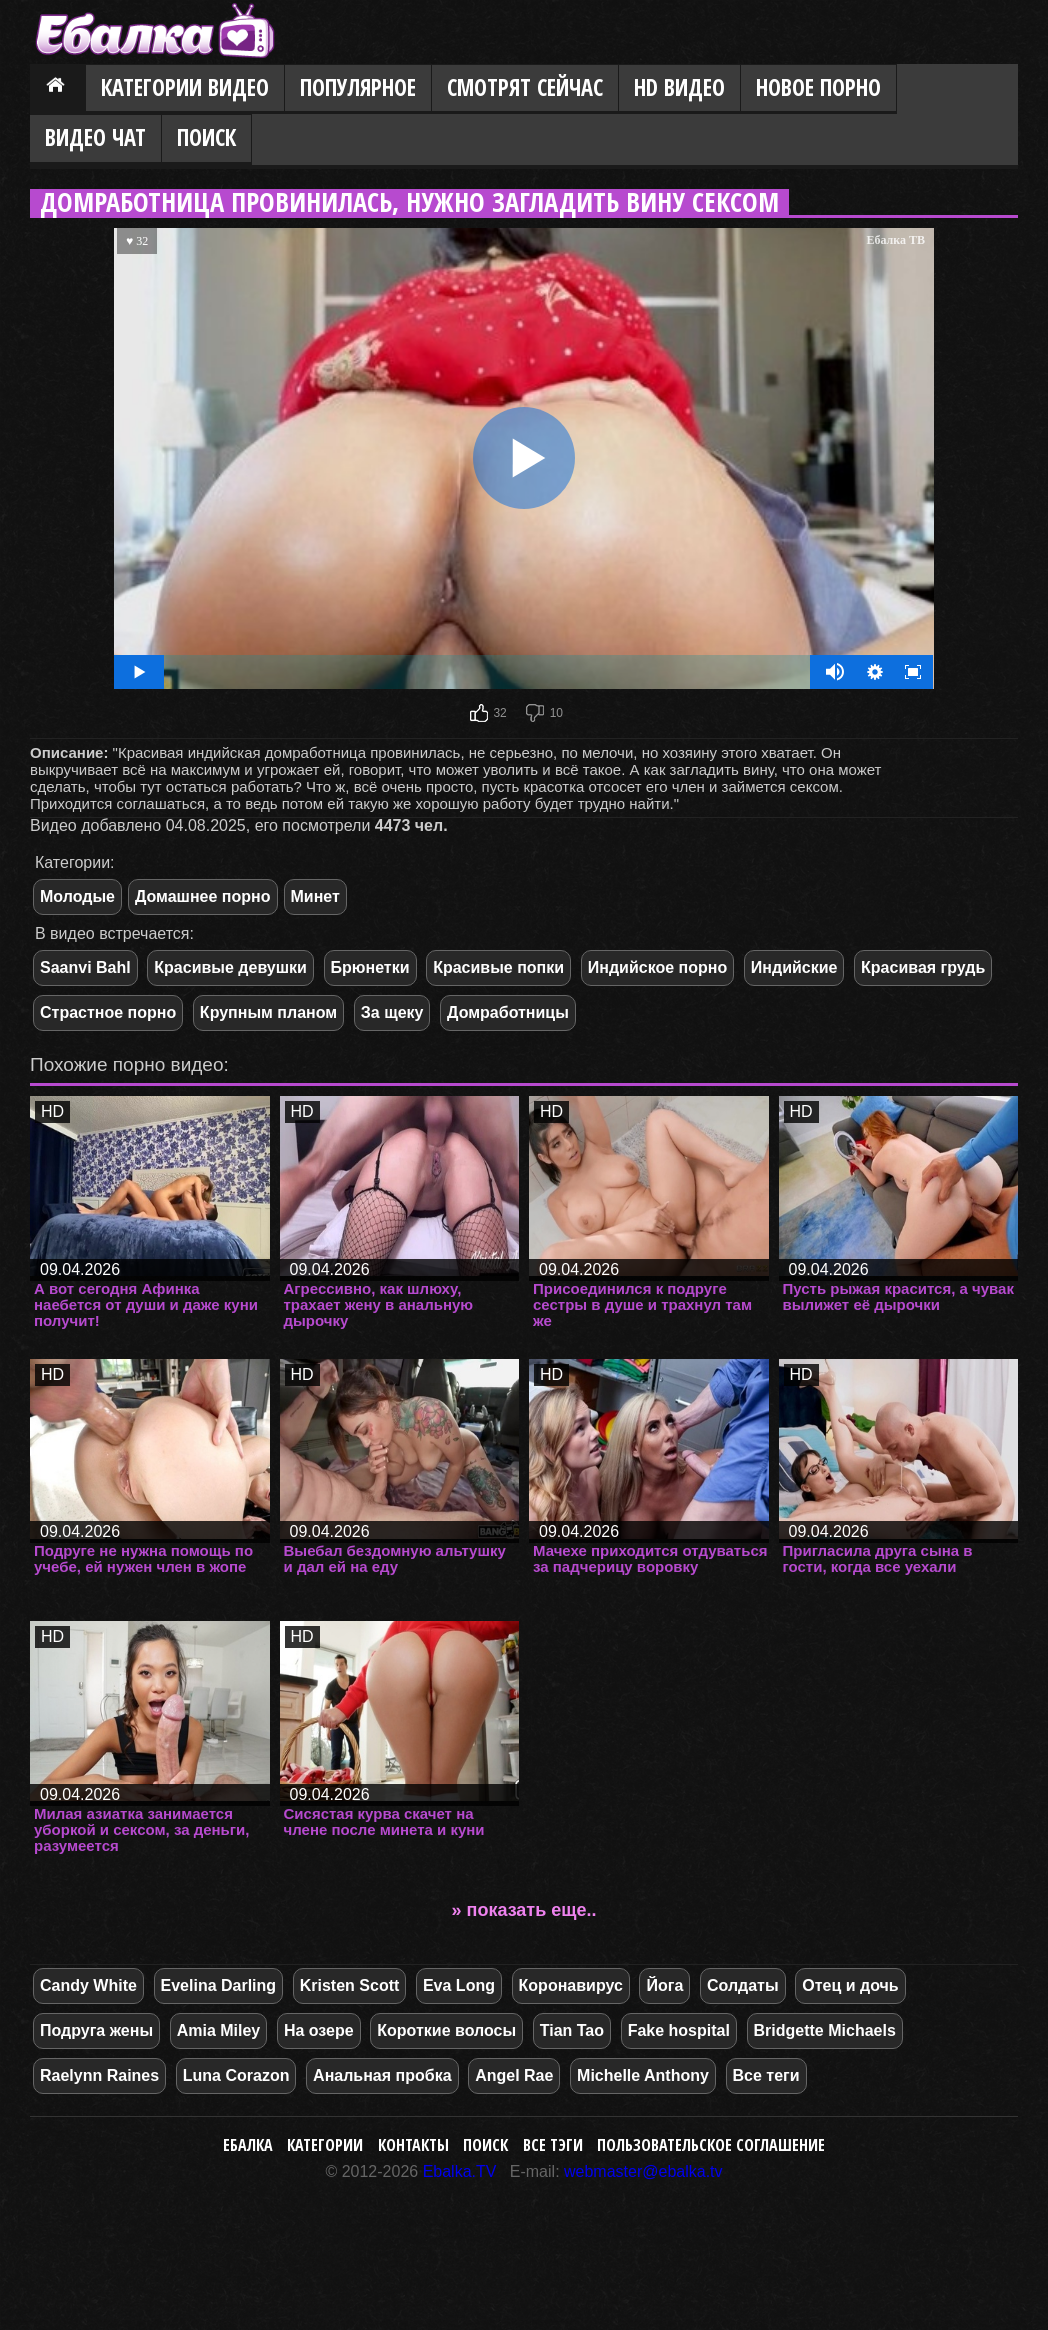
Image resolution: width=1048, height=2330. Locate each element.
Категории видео (185, 87)
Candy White (88, 1985)
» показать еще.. (524, 1910)
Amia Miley (219, 2030)
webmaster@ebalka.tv (643, 2171)
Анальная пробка (382, 2075)
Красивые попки (498, 967)
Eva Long (459, 1985)
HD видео (679, 87)
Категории (325, 2145)
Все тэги (553, 2145)
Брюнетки (370, 967)
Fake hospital (679, 2030)
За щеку (392, 1012)
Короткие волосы (446, 2030)
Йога (664, 1985)
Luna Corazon (236, 2075)
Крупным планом (268, 1012)
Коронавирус (571, 1985)
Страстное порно (108, 1012)
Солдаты (743, 1985)
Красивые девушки (230, 967)
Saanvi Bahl (85, 967)
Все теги (766, 2075)
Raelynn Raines (99, 2075)
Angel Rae (514, 2075)
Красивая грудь (923, 967)
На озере (319, 2030)
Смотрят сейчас (525, 87)
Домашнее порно (203, 896)
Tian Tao (572, 2030)
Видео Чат (95, 137)
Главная (58, 89)
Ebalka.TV (460, 2171)
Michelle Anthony (643, 2075)
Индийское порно (657, 967)
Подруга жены (96, 2030)
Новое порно (818, 87)
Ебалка (248, 2145)
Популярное (358, 87)
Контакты (413, 2145)
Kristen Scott (350, 1985)
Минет (315, 896)
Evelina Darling (219, 1985)
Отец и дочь (850, 1985)
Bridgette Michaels (825, 2030)
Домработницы (508, 1012)
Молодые (77, 896)
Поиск (206, 137)
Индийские (794, 967)
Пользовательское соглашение (711, 2145)
